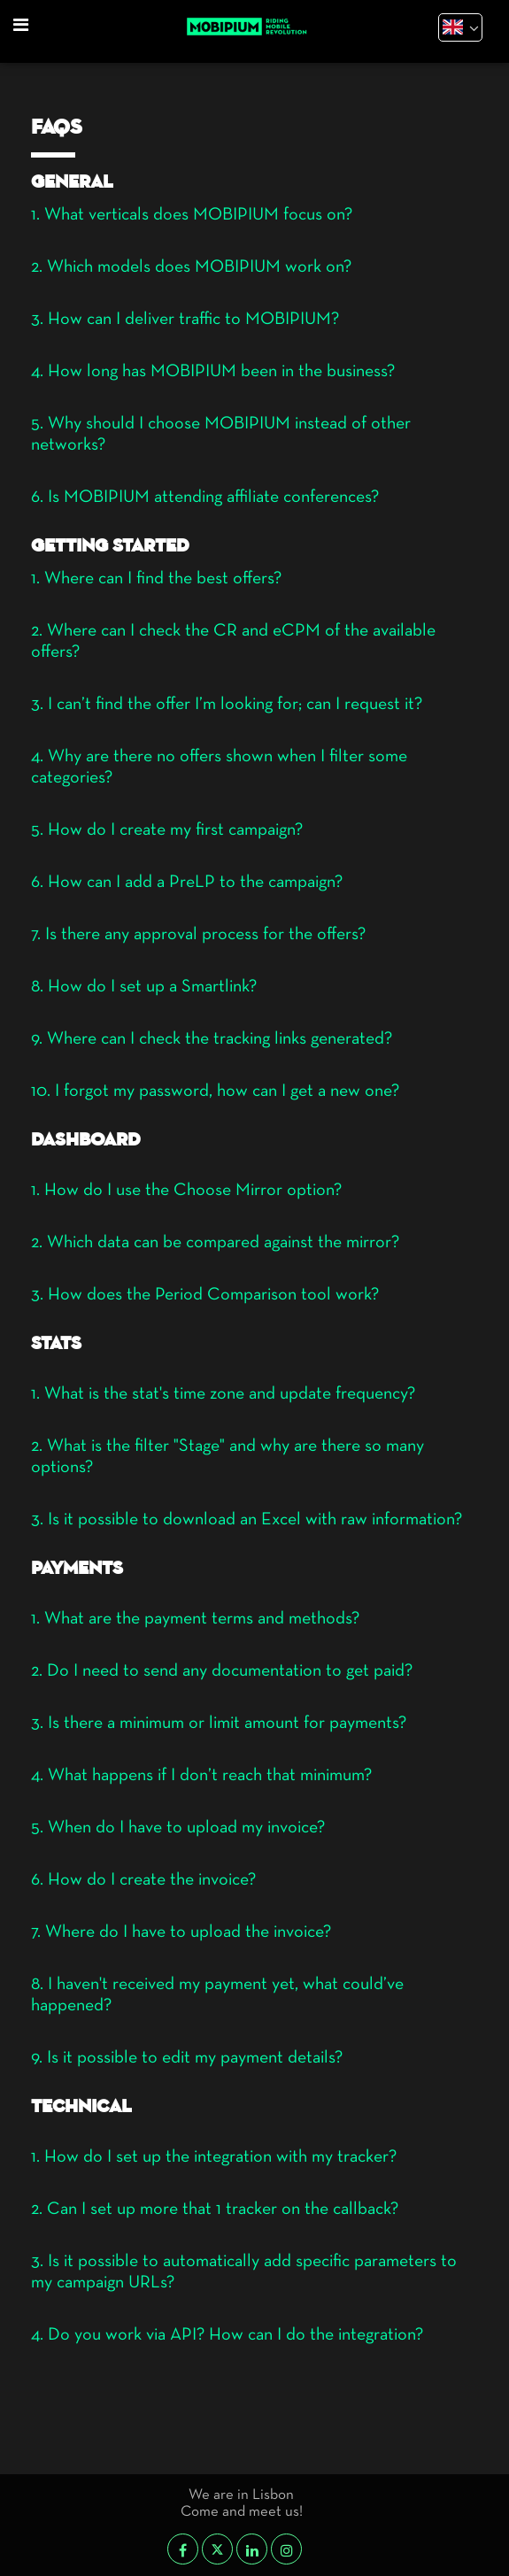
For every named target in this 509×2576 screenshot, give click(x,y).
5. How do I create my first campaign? (167, 830)
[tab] (254, 219)
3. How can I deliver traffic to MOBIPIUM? (185, 320)
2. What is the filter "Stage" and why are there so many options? (227, 1457)
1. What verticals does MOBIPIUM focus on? (191, 215)
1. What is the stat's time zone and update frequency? (223, 1394)
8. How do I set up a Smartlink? (144, 987)
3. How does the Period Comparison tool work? (205, 1295)
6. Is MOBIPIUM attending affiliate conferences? (205, 497)
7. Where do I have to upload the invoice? (181, 1932)
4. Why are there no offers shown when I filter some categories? (219, 767)
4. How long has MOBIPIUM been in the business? (213, 372)
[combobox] (458, 29)
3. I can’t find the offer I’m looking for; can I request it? (226, 705)
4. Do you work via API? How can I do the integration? (227, 2335)
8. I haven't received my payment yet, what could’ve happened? (217, 1995)
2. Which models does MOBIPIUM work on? (191, 267)
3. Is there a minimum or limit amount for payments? (218, 1723)
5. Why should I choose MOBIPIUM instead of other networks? (221, 434)
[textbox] (458, 26)
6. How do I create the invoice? (143, 1880)
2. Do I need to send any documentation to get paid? (222, 1671)
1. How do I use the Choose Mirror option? (186, 1191)
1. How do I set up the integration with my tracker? (214, 2157)
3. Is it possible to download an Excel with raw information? (246, 1520)
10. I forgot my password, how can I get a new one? (215, 1091)
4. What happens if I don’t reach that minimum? (201, 1776)
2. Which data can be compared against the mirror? (215, 1243)
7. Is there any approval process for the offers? (198, 935)
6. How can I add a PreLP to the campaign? (187, 883)
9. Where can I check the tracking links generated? (211, 1039)
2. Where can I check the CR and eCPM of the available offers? (233, 641)
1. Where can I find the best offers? (156, 579)
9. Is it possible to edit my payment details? (187, 2058)
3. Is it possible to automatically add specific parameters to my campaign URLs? (244, 2272)
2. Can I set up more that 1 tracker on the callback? (214, 2209)
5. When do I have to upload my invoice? (178, 1828)
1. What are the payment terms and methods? (195, 1619)
